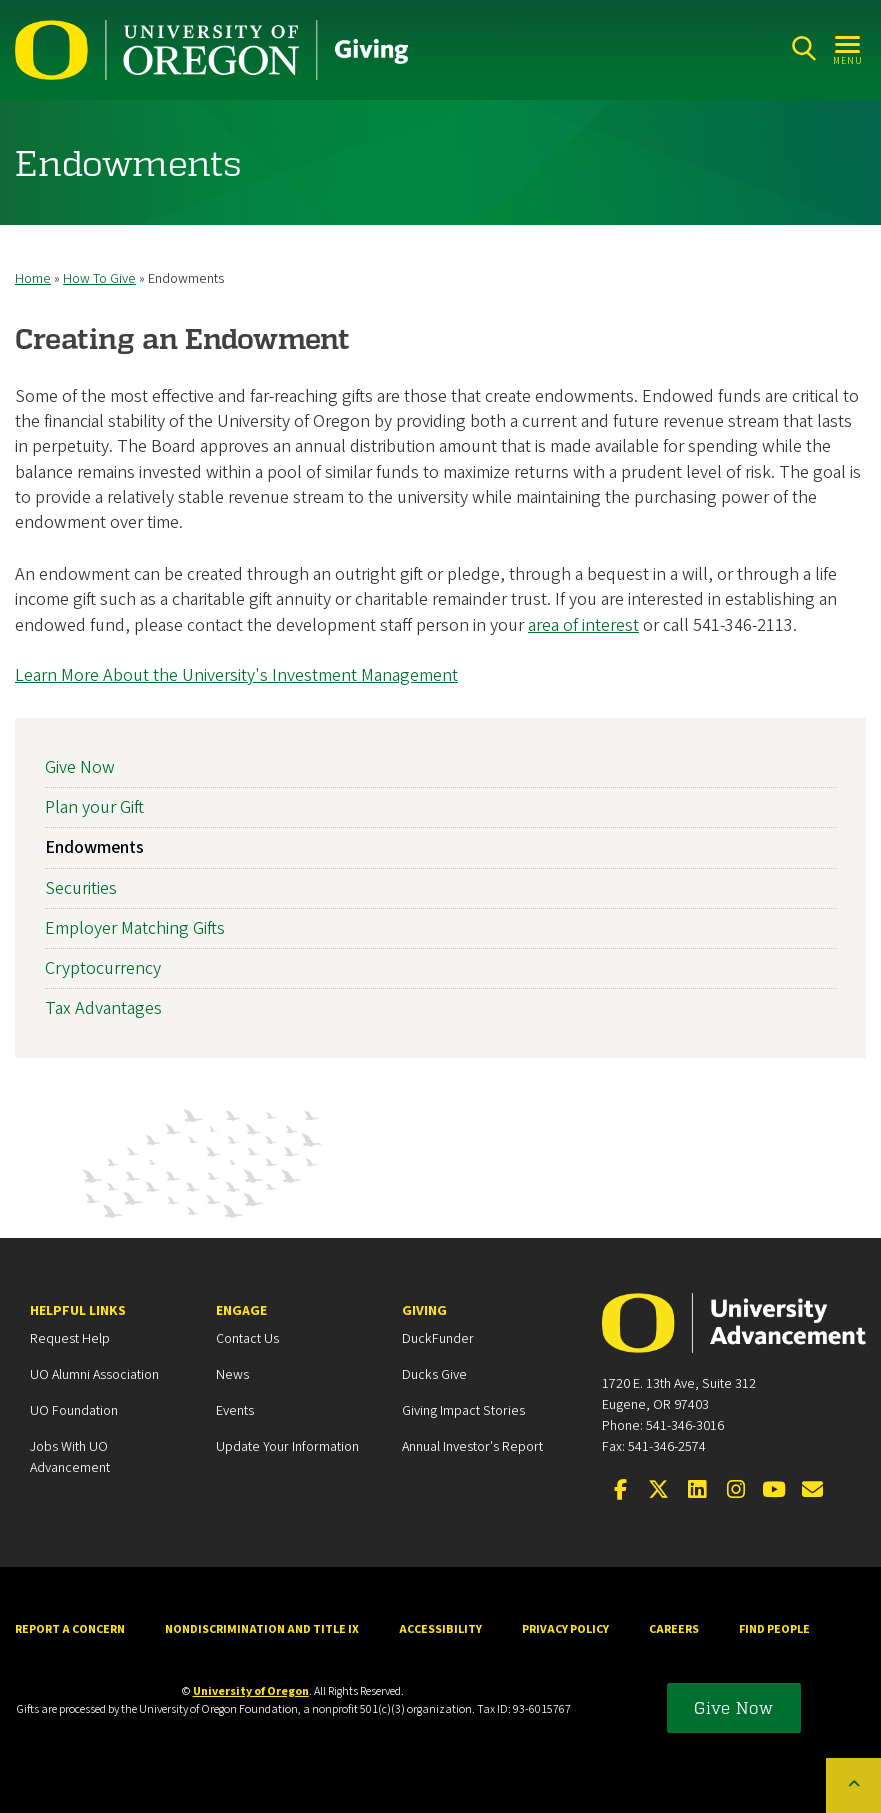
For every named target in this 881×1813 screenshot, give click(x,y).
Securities (81, 888)
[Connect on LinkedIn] (697, 1491)
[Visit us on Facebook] (620, 1491)
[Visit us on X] (659, 1491)
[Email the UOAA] (813, 1491)
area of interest (583, 625)
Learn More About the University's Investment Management (236, 675)
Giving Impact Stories (463, 1411)
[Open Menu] (848, 48)
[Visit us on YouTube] (774, 1491)
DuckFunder (438, 1339)
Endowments (94, 848)
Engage (241, 1311)
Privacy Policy (565, 1629)
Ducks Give (434, 1375)
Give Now (80, 767)
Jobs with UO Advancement (70, 1457)
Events (235, 1411)
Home (33, 279)
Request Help (70, 1339)
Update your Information (287, 1447)
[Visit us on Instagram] (736, 1491)
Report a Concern (70, 1629)
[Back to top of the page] (853, 1785)
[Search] (803, 48)
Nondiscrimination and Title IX (262, 1629)
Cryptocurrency (103, 968)
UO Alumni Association (94, 1375)
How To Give (99, 279)
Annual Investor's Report (472, 1447)
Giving (424, 1311)
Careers (674, 1629)
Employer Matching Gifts (135, 928)
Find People (774, 1629)
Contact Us (247, 1339)
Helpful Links (78, 1311)
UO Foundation (74, 1411)
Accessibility (440, 1629)
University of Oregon (251, 1691)
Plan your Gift (94, 808)
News (232, 1375)
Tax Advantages (103, 1009)
